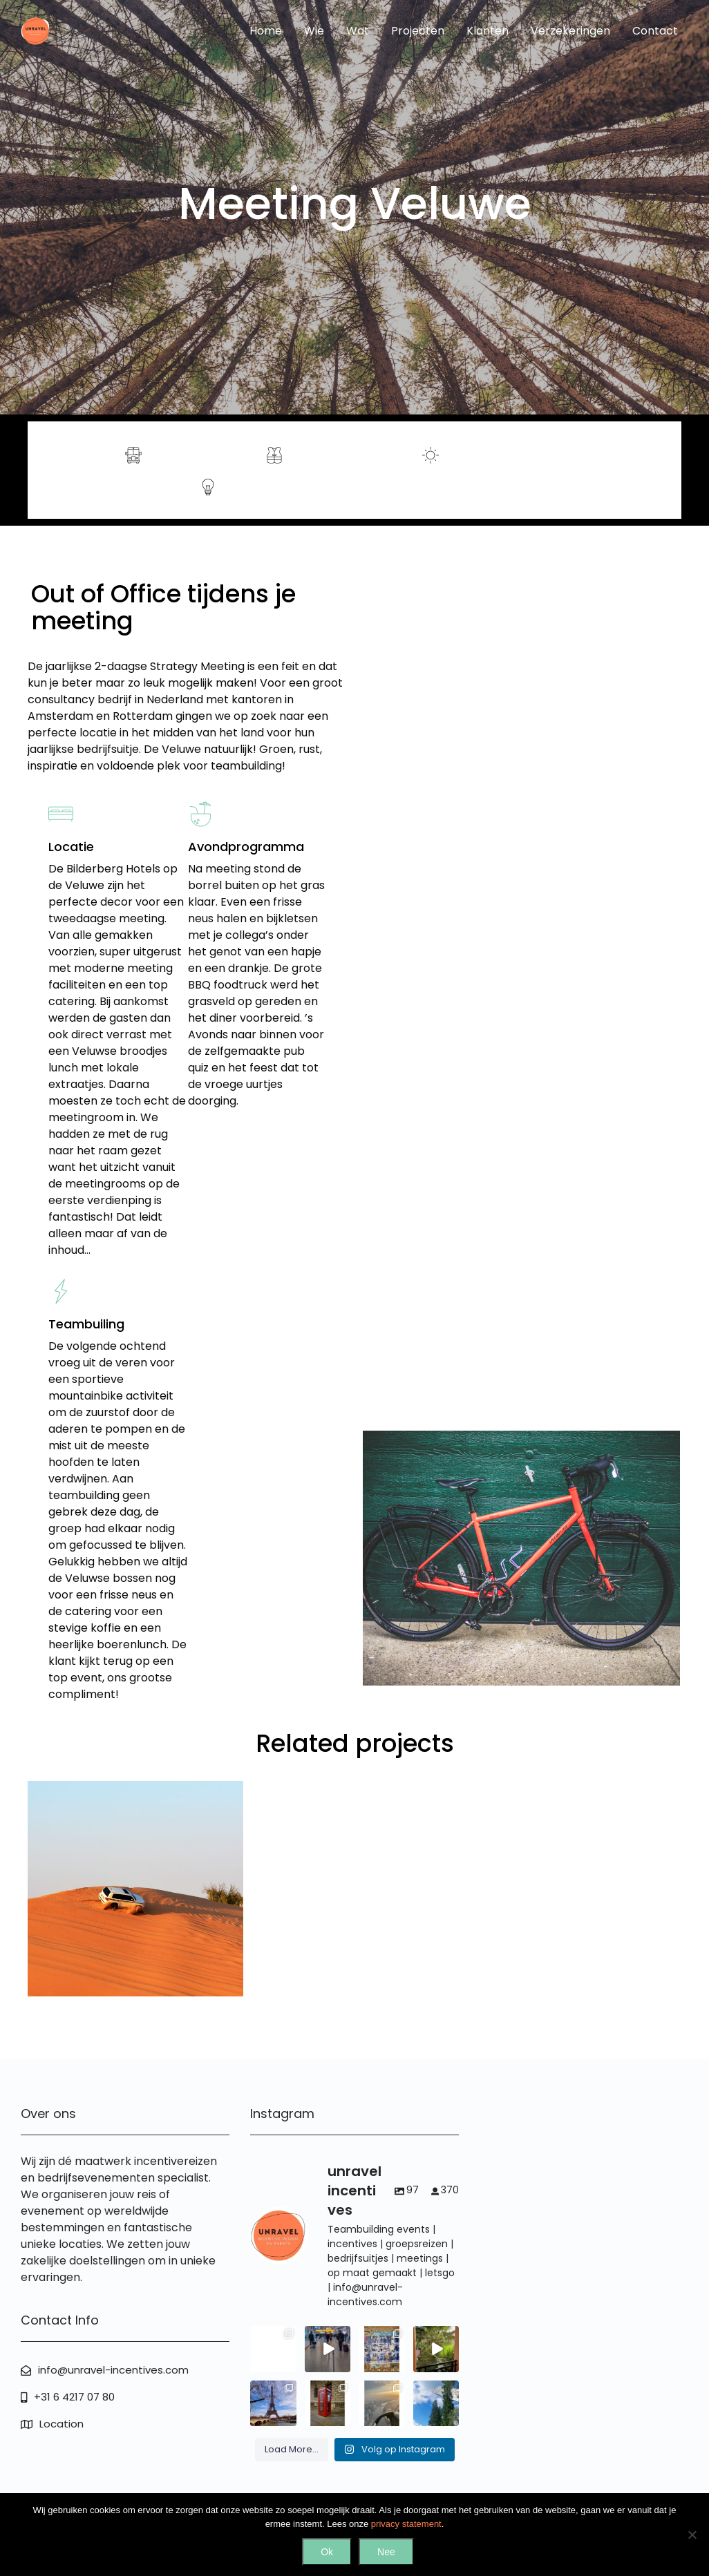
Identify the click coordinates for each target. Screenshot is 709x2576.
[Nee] (692, 2534)
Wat (357, 31)
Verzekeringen (570, 31)
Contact (655, 31)
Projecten (417, 31)
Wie (314, 31)
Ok (327, 2551)
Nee (386, 2551)
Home (265, 31)
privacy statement (406, 2524)
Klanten (487, 31)
